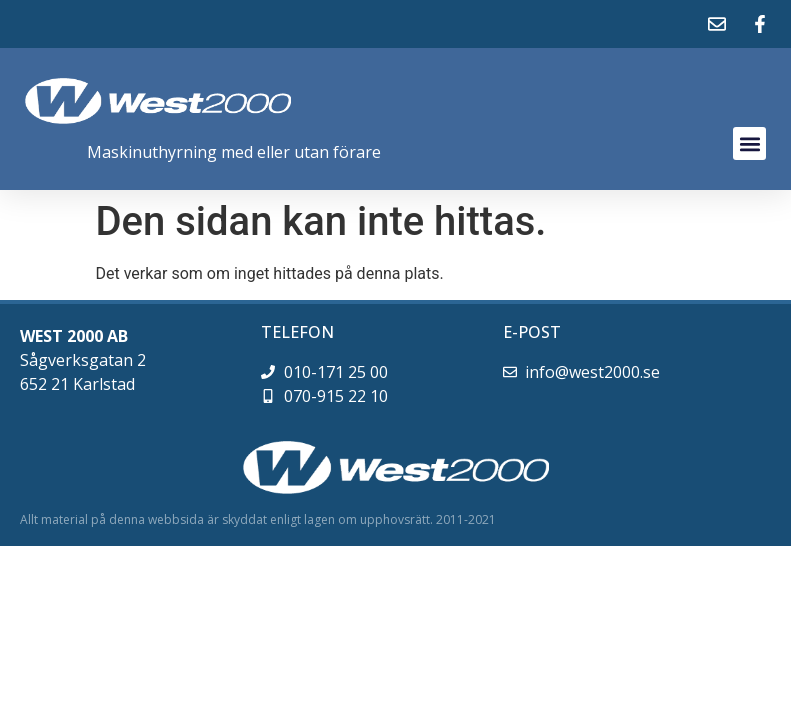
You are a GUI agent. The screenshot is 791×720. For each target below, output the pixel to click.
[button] (749, 143)
